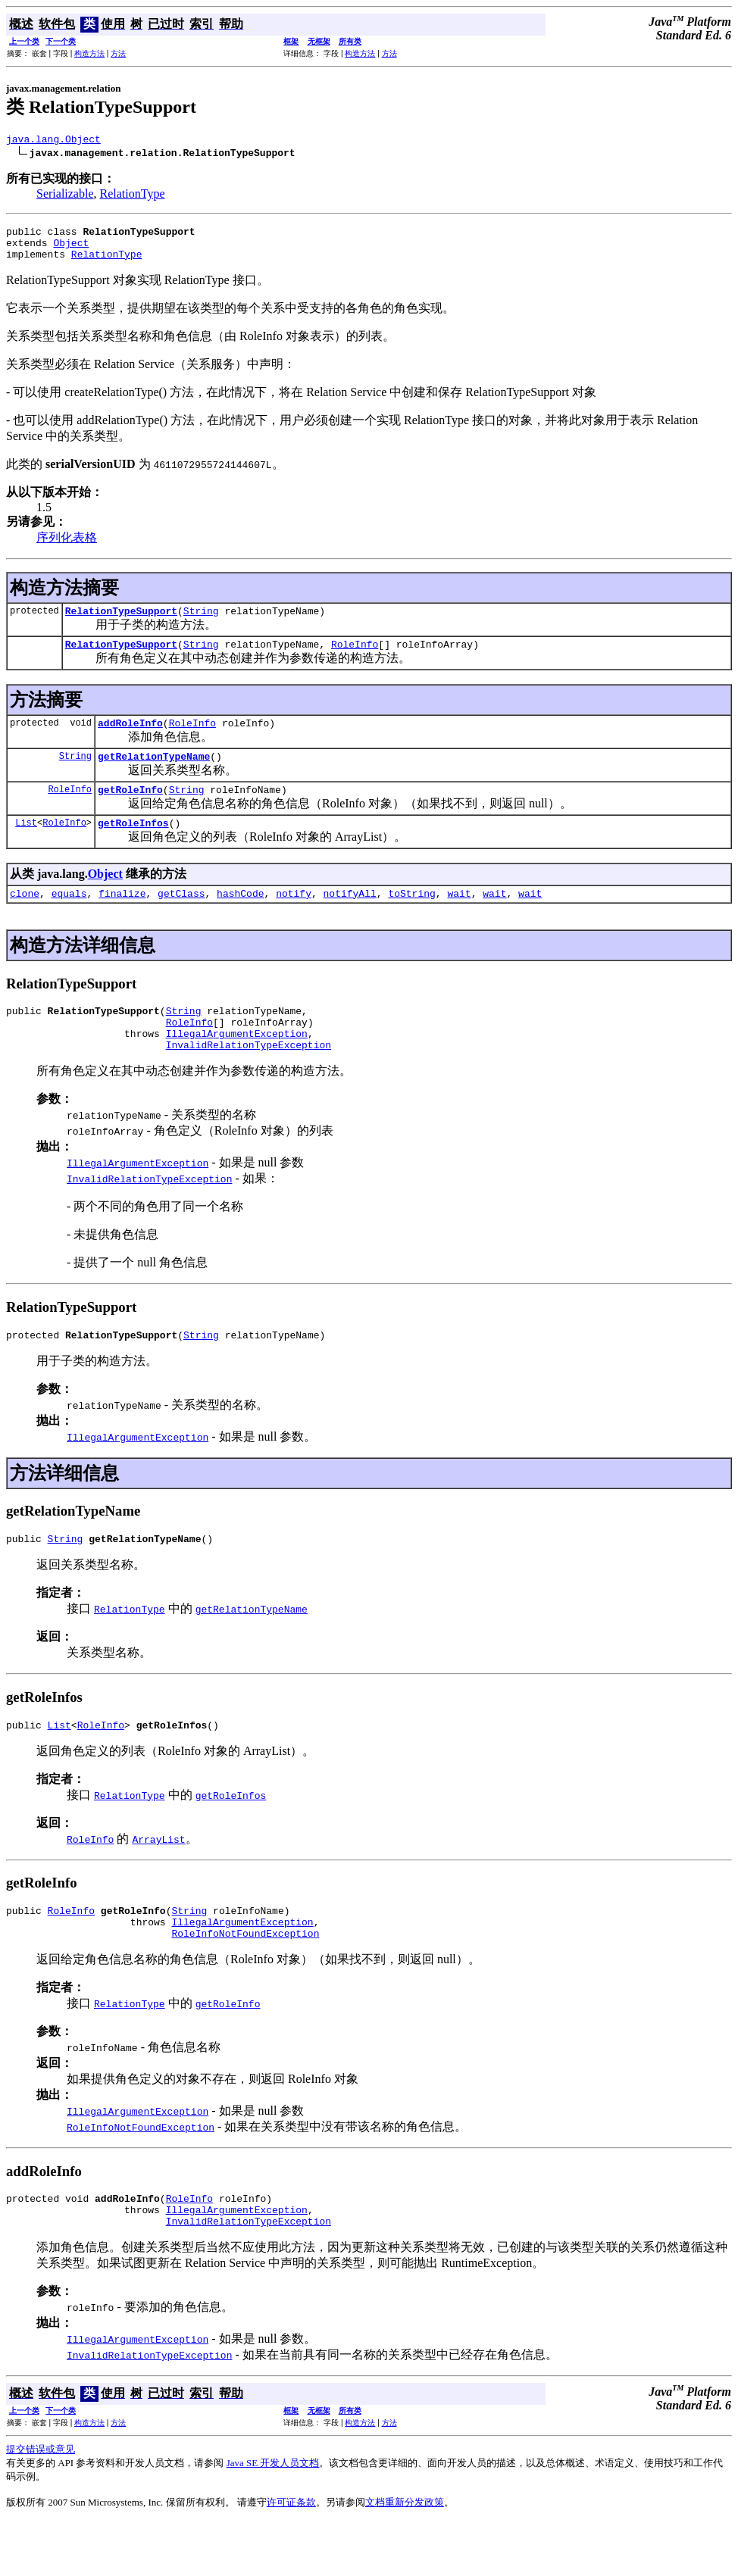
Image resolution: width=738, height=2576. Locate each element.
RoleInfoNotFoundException (245, 1980)
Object (71, 249)
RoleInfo (354, 657)
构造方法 (89, 53)
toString (411, 918)
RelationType (132, 195)
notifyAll (350, 918)
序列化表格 (66, 546)
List (26, 844)
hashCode (240, 918)
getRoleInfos (133, 845)
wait (459, 918)
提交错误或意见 (40, 2503)
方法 (118, 53)
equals (69, 918)
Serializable (65, 195)
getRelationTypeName (154, 774)
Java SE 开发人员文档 (273, 2517)
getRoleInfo (130, 810)
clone (24, 918)
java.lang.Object (53, 141)
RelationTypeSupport (121, 622)
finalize (122, 918)
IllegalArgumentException (237, 1065)
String (201, 622)
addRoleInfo (130, 738)
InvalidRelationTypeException (248, 1078)
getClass (181, 918)
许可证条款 (291, 2556)
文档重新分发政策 (404, 2556)
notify (293, 918)
